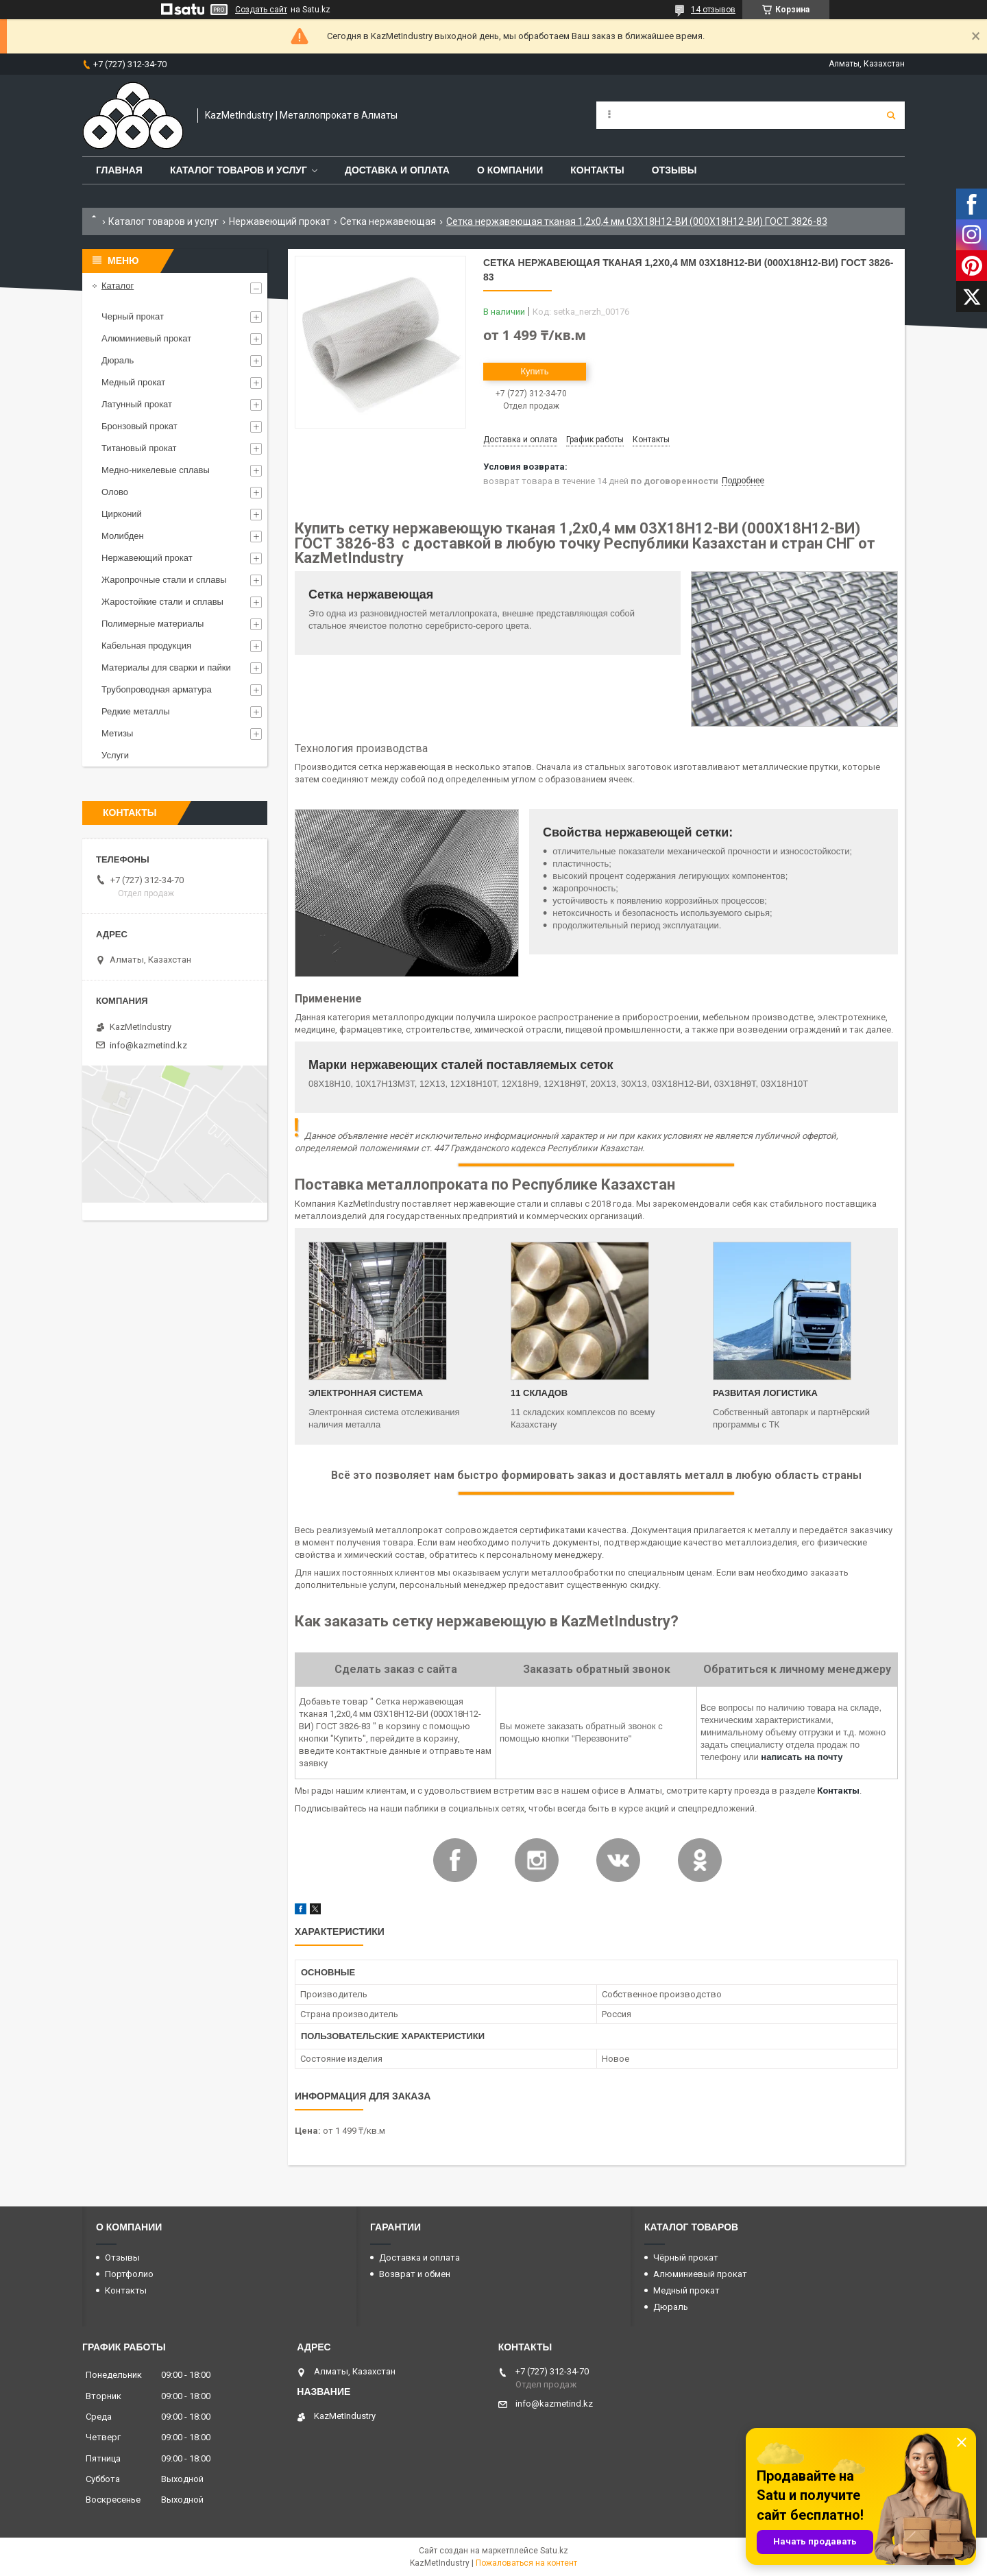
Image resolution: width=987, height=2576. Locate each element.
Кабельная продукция (146, 645)
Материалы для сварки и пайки (166, 667)
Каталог (117, 285)
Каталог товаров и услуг (238, 170)
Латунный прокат (136, 404)
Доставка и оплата (397, 170)
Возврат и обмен (414, 2274)
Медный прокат (133, 382)
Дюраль (117, 360)
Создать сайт (261, 9)
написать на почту (801, 1757)
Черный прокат (132, 316)
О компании (510, 170)
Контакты (597, 170)
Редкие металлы (135, 711)
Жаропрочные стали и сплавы (164, 580)
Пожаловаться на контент (526, 2563)
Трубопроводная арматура (156, 689)
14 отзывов (713, 9)
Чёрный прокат (685, 2257)
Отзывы (674, 170)
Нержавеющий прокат (279, 221)
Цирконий (121, 514)
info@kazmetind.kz (148, 1045)
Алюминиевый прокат (146, 338)
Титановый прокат (139, 448)
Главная (119, 170)
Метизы (117, 733)
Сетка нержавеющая (388, 221)
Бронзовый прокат (139, 426)
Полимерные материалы (152, 623)
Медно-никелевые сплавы (155, 470)
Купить (534, 371)
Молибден (122, 536)
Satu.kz (554, 2550)
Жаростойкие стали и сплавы (162, 602)
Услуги (115, 755)
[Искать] (891, 115)
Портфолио (129, 2274)
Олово (114, 492)
